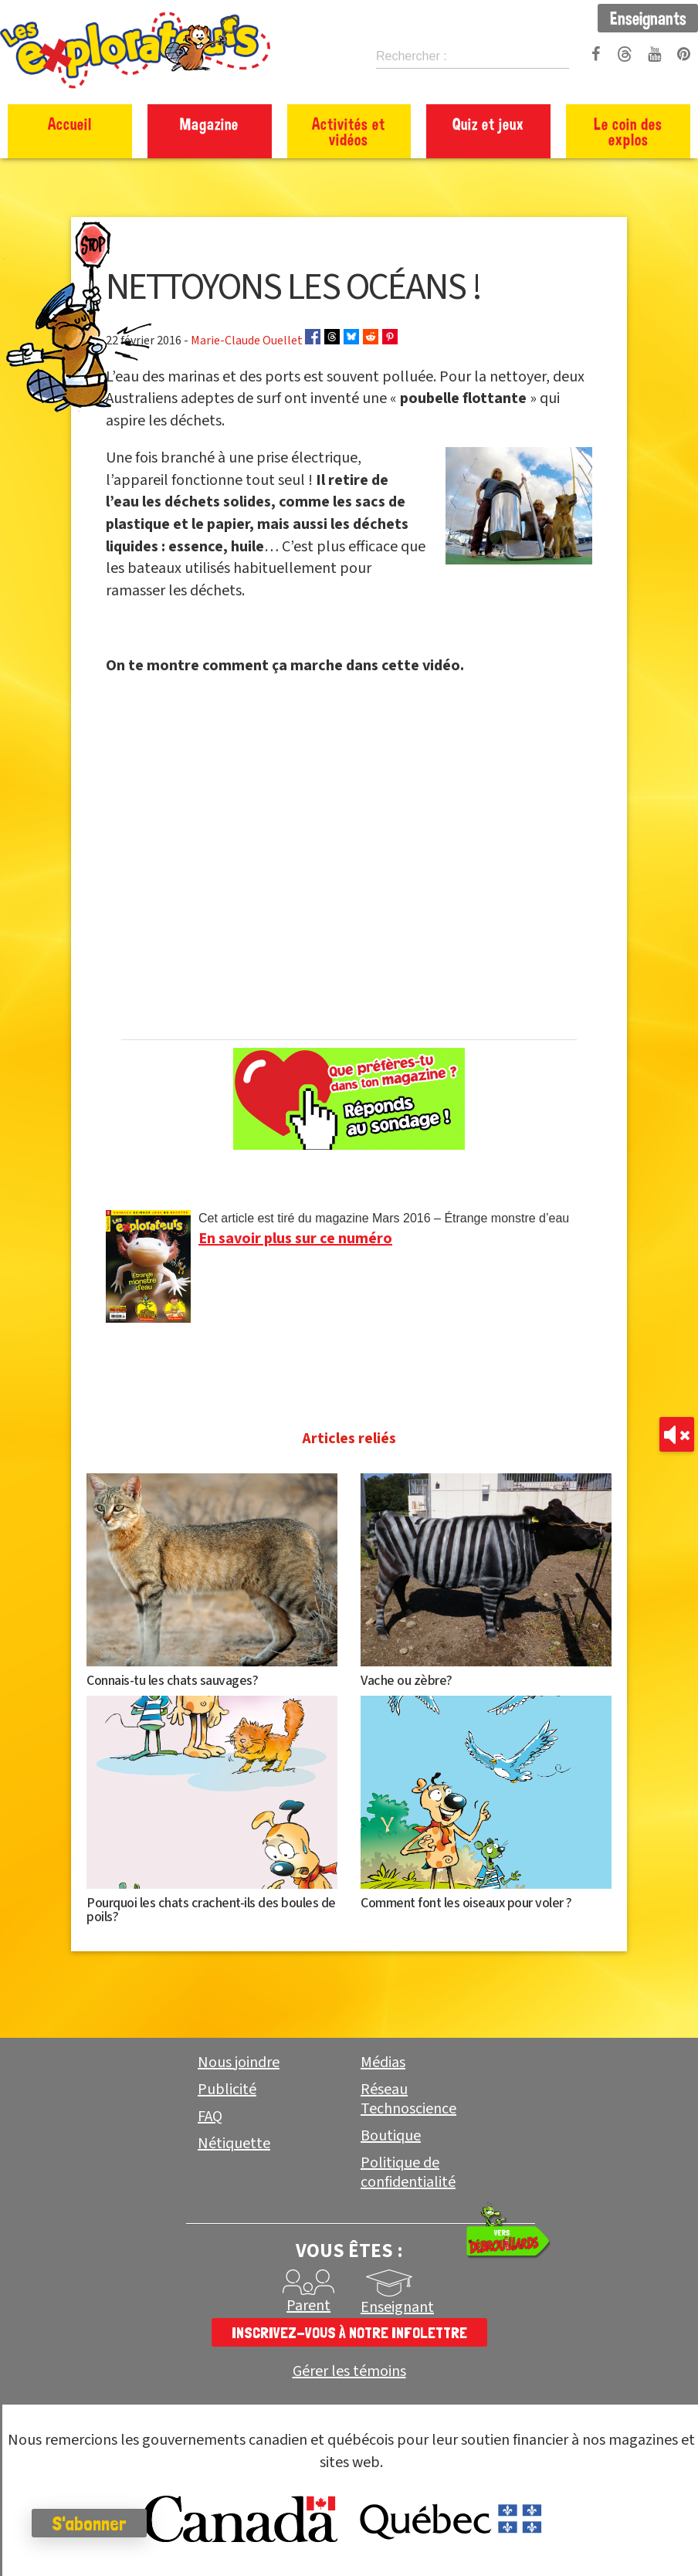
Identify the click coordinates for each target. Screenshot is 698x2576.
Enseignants (648, 17)
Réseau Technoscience (408, 2099)
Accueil (70, 124)
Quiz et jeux (488, 124)
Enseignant (397, 2307)
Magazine (209, 124)
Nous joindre (239, 2062)
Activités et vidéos (348, 131)
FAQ (210, 2116)
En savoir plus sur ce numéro (295, 1238)
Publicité (227, 2089)
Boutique (391, 2136)
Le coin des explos (628, 131)
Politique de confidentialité (408, 2172)
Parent (308, 2306)
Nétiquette (234, 2143)
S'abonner (96, 2523)
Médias (383, 2062)
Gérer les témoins (349, 2371)
